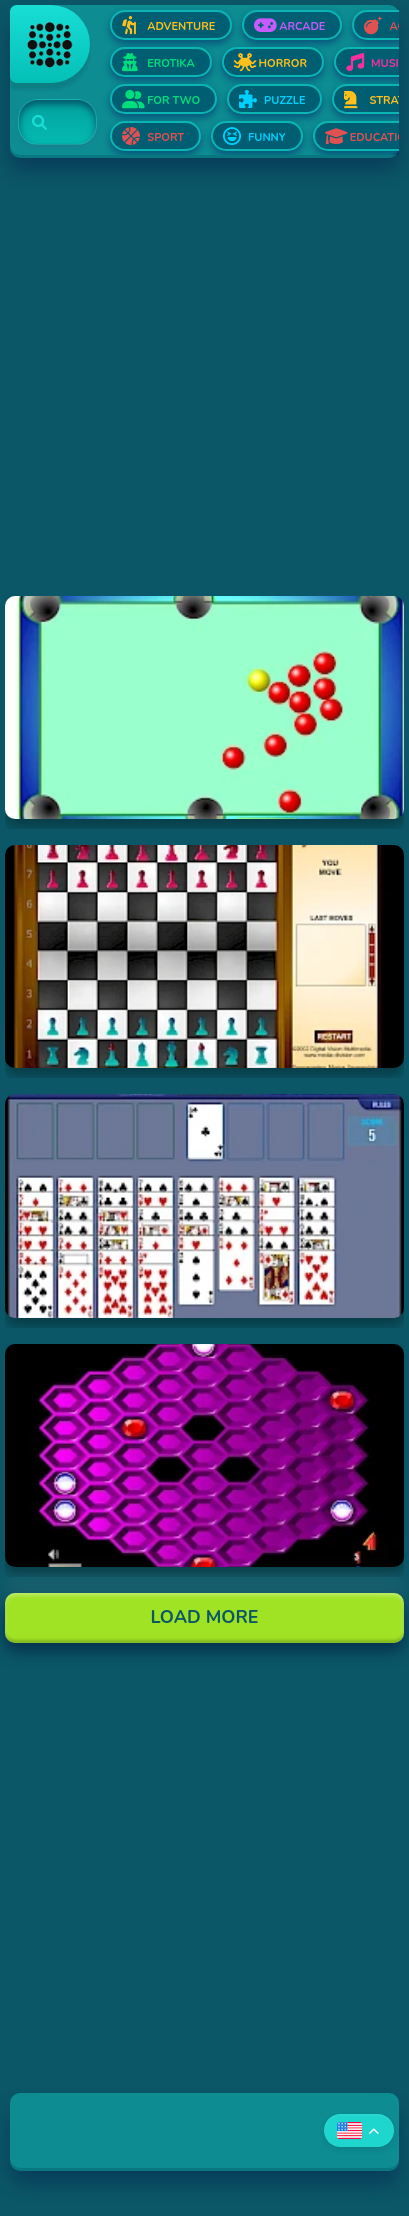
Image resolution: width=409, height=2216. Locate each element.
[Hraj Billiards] (204, 707)
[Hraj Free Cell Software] (204, 1205)
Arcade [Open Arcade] (302, 26)
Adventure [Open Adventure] (181, 26)
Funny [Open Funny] (267, 137)
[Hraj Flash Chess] (204, 956)
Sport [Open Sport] (165, 137)
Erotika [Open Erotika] (170, 63)
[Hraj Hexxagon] (204, 1455)
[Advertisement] (204, 391)
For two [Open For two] (173, 100)
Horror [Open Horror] (283, 63)
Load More (204, 1617)
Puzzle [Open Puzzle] (284, 100)
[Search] (45, 123)
